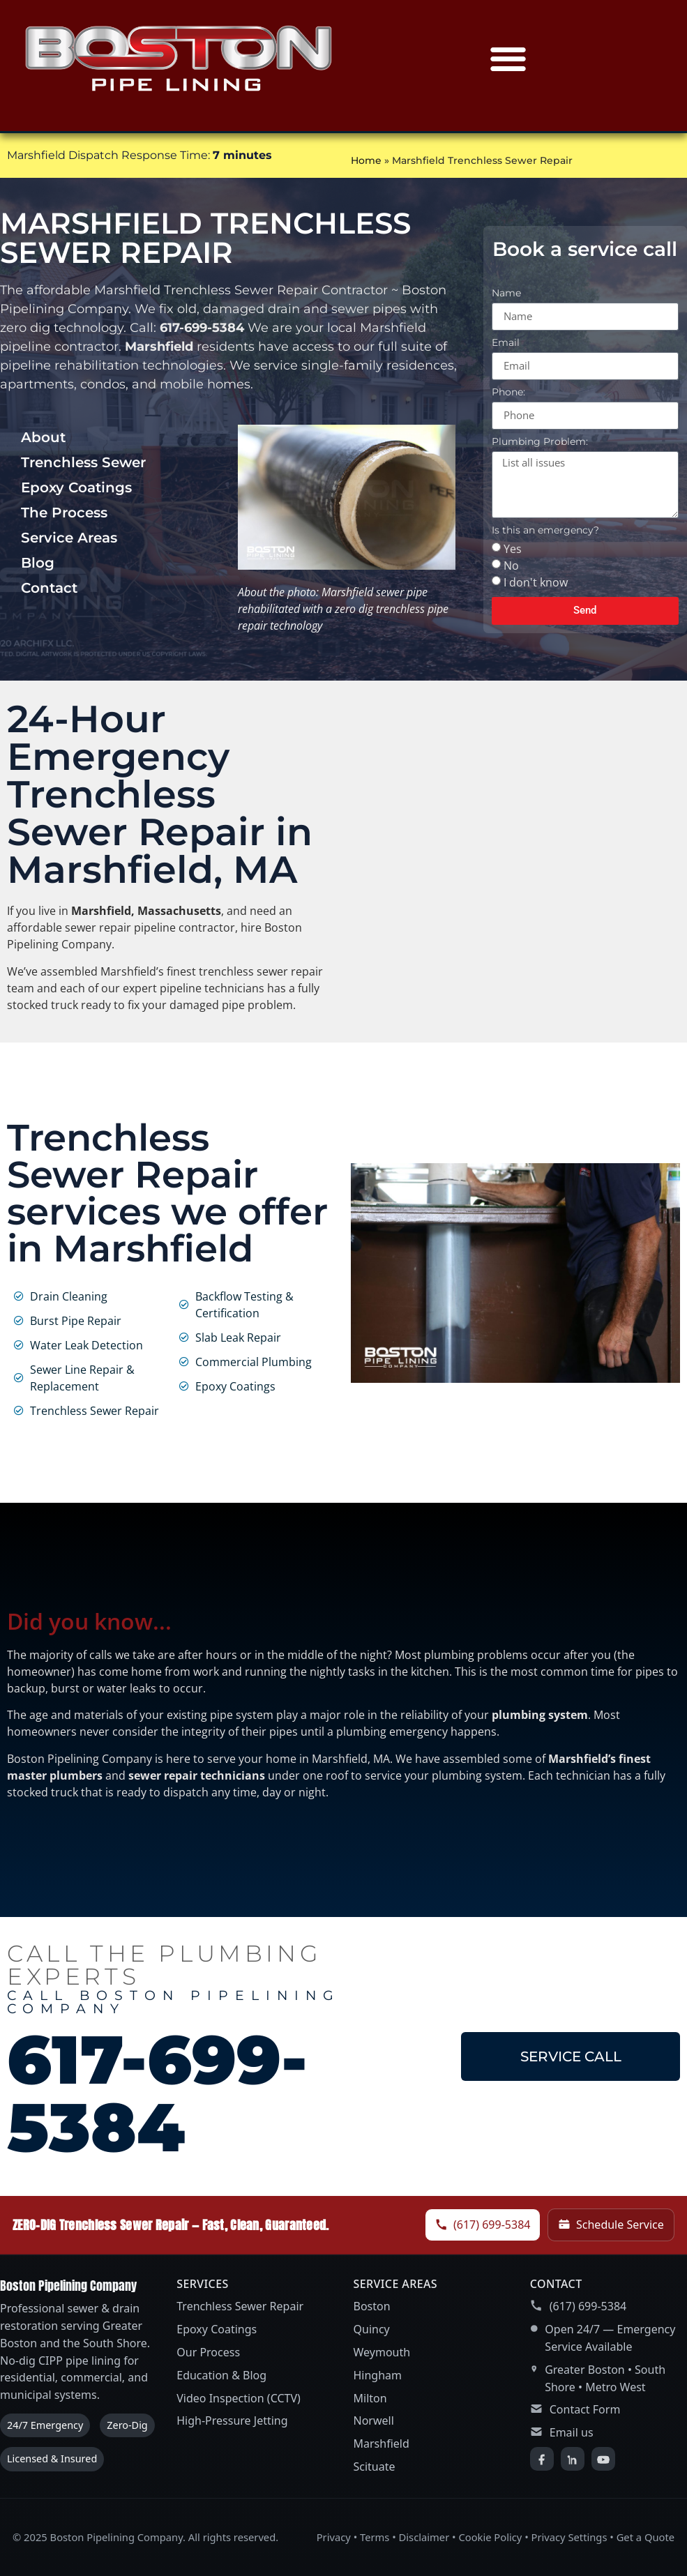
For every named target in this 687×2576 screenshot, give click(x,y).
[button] (509, 59)
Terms (374, 2537)
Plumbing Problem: (540, 442)
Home (366, 160)
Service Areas (69, 537)
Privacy (334, 2537)
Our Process (208, 2352)
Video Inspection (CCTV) (238, 2398)
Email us (572, 2432)
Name (506, 293)
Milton (370, 2398)
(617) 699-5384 (588, 2306)
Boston (372, 2306)
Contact (49, 587)
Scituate (374, 2466)
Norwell (374, 2420)
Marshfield (381, 2443)
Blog (37, 562)
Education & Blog (221, 2375)
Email (506, 343)
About (43, 437)
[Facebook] (542, 2459)
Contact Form (585, 2409)
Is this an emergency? (545, 530)
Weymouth (382, 2352)
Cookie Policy (490, 2537)
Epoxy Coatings (76, 487)
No (511, 565)
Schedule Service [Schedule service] (611, 2224)
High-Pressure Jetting (231, 2420)
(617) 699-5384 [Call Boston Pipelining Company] (482, 2224)
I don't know (536, 581)
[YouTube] (603, 2459)
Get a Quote (645, 2537)
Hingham (378, 2375)
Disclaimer (424, 2537)
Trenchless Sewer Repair (239, 2306)
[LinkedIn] (572, 2459)
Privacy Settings (569, 2537)
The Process (64, 512)
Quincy (372, 2329)
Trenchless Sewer (83, 462)
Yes (513, 548)
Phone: (508, 392)
